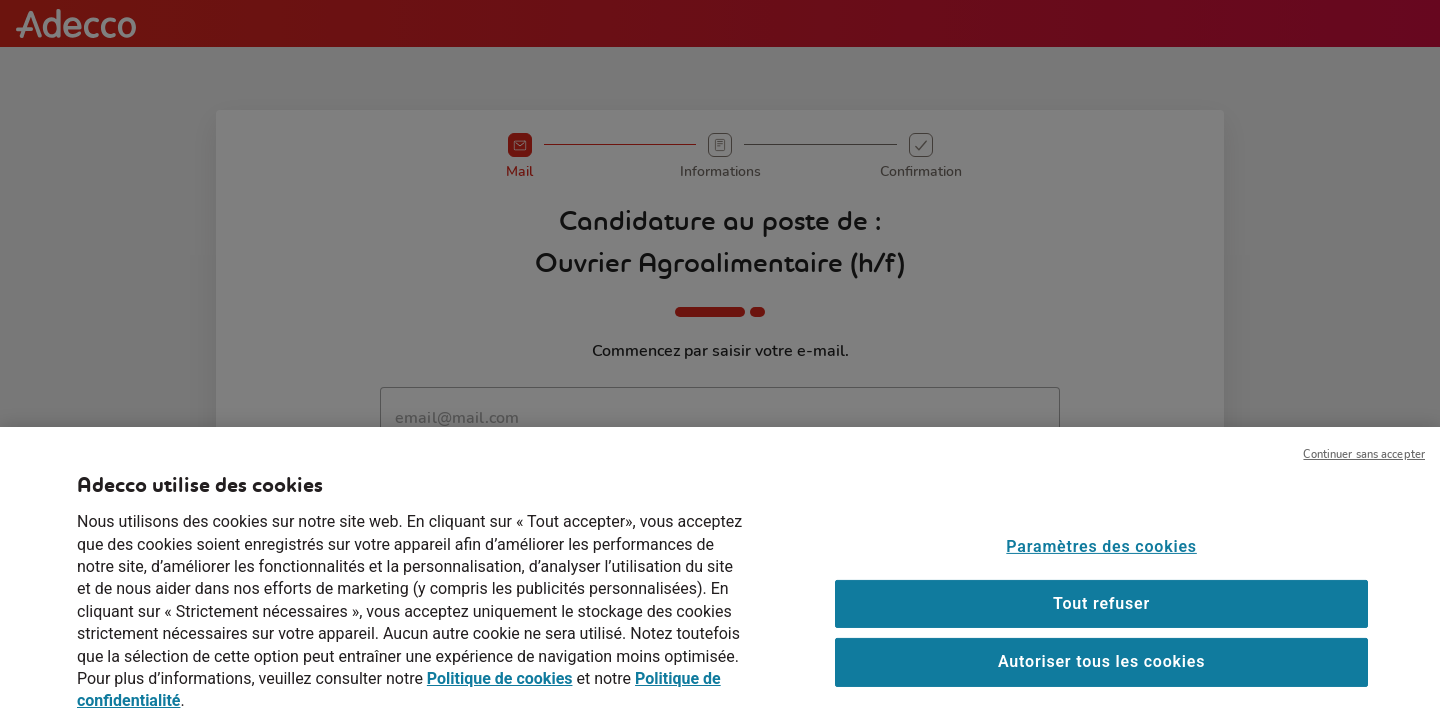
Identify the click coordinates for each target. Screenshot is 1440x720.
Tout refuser (1101, 616)
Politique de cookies (500, 692)
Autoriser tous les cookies (1101, 675)
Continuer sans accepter (1364, 468)
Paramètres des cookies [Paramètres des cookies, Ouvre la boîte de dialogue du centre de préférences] (1101, 559)
